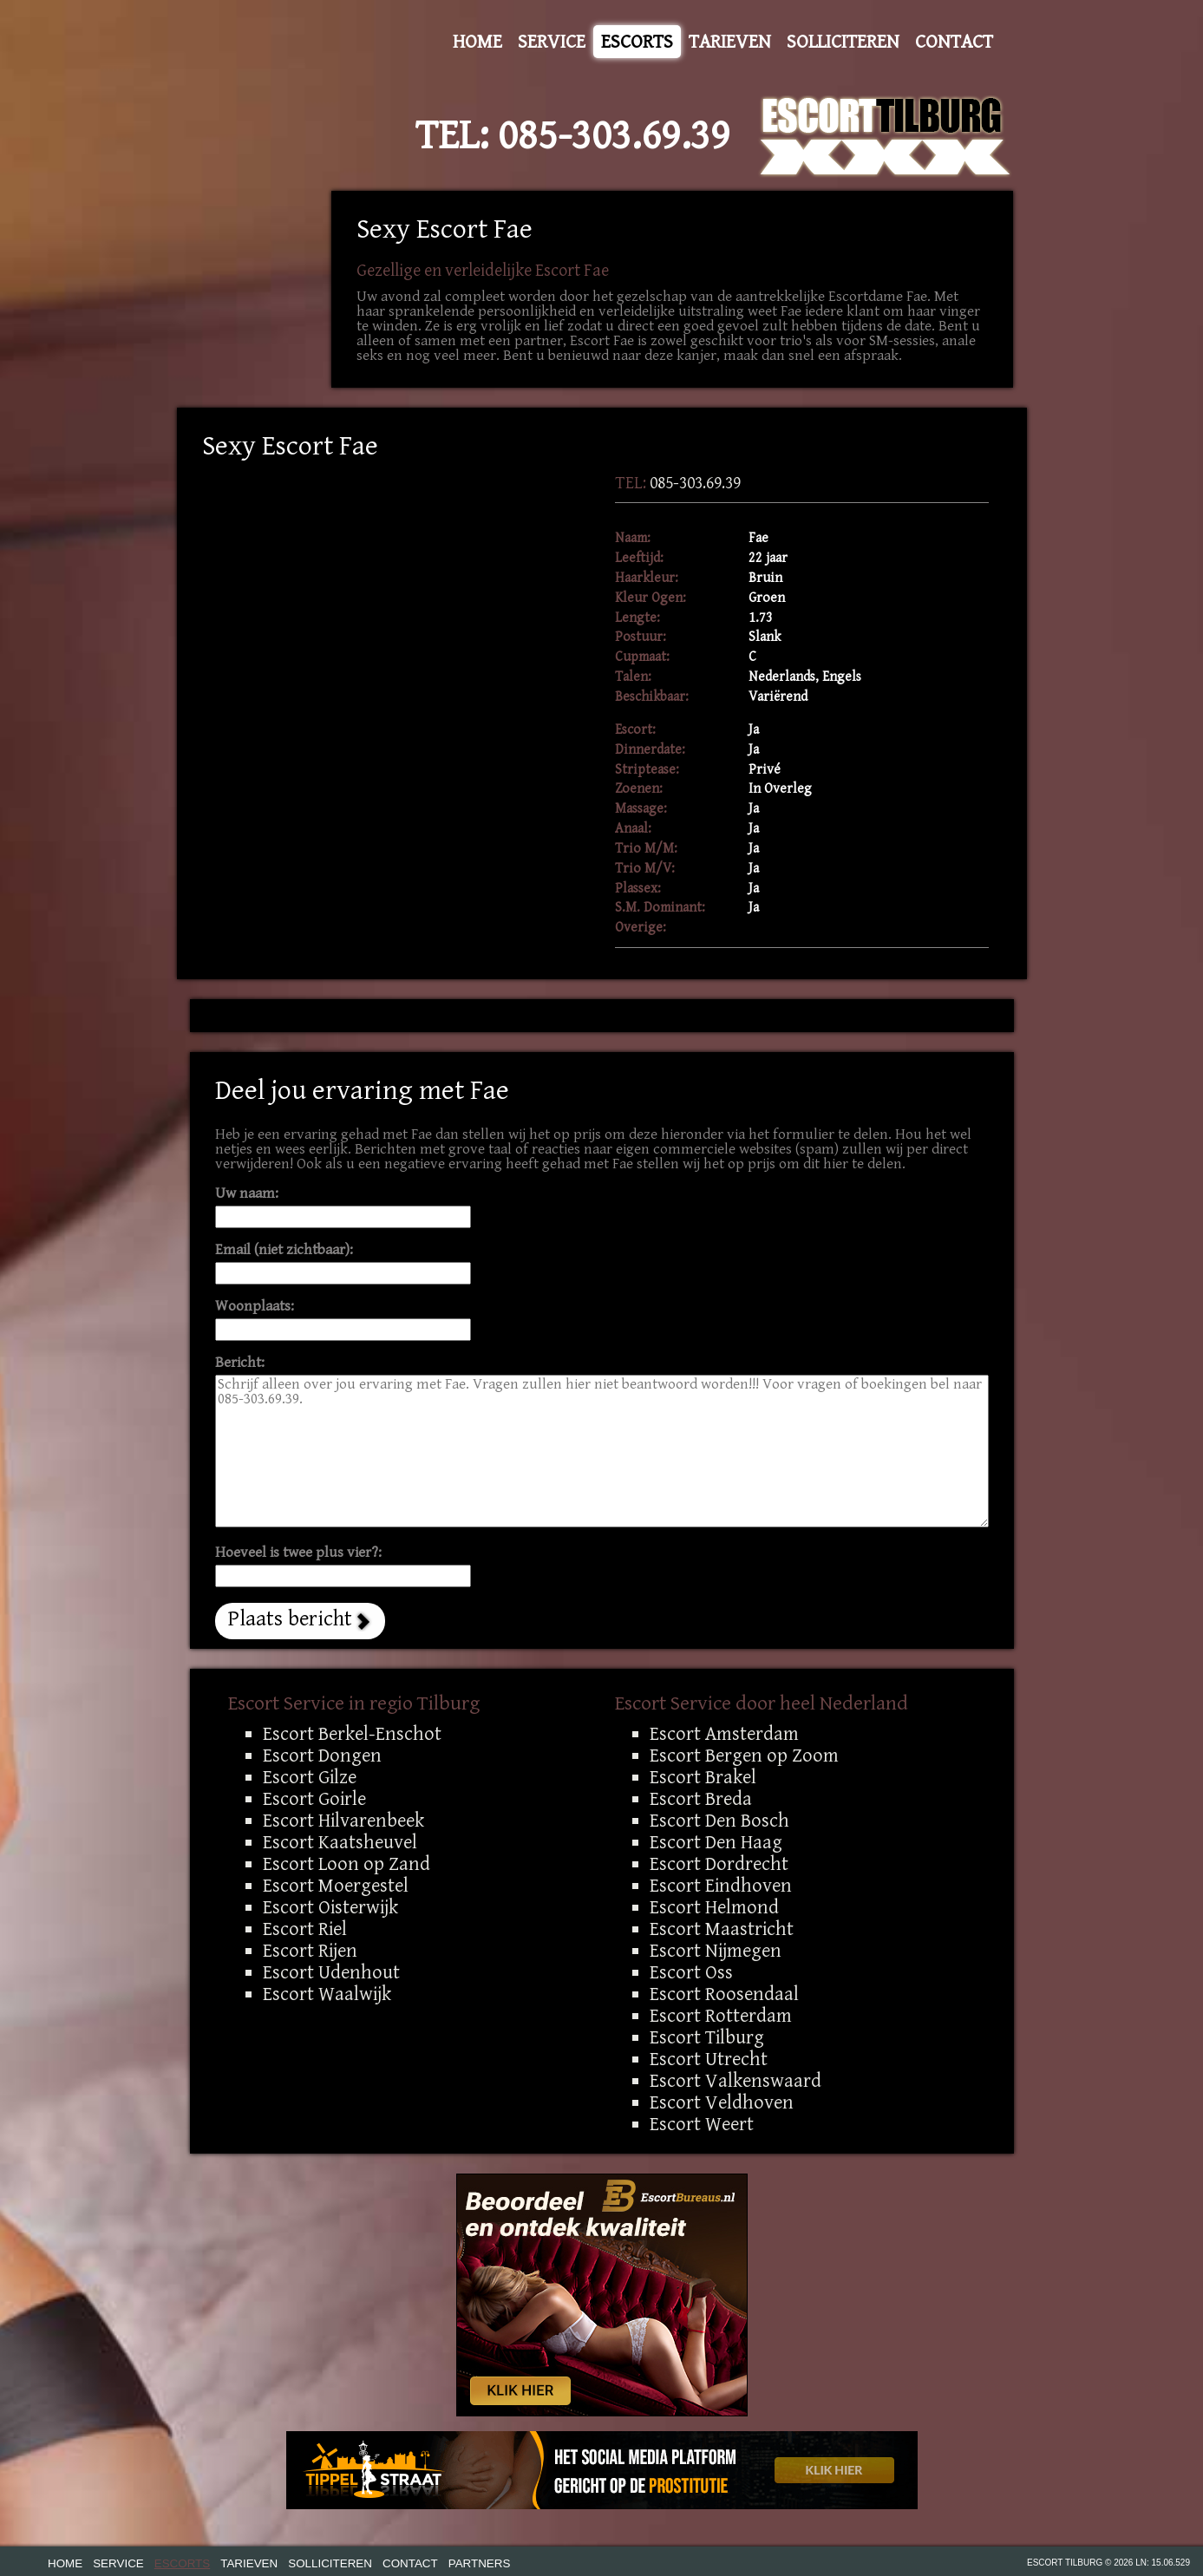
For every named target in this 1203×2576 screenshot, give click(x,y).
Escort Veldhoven (722, 2102)
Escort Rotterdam (721, 2015)
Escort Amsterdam (724, 1734)
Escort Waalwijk (327, 1994)
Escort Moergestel (336, 1885)
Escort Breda (701, 1799)
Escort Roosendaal (724, 1994)
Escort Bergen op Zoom (744, 1755)
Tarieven (730, 41)
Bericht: (240, 1363)
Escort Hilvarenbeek (343, 1820)
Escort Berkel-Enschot (352, 1734)
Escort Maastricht (722, 1929)
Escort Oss (691, 1972)
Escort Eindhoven (721, 1885)
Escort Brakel (703, 1777)
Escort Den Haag (716, 1842)
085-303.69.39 (614, 136)
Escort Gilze (309, 1777)
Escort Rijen (310, 1950)
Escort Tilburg (707, 2037)
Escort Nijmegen (715, 1950)
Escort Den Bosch (719, 1820)
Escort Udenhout (331, 1972)
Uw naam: (246, 1194)
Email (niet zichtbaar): (284, 1250)
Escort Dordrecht (719, 1864)
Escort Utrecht (709, 2059)
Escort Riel (305, 1929)
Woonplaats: (254, 1306)
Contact (954, 41)
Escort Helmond (714, 1907)
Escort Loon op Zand (346, 1864)
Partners (479, 2563)
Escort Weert (702, 2124)
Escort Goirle (314, 1799)
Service (551, 41)
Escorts (637, 41)
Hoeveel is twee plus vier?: (298, 1553)
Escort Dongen (322, 1755)
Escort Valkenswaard (735, 2080)
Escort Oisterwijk (330, 1907)
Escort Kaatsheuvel (340, 1842)
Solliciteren (843, 41)
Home (477, 41)
